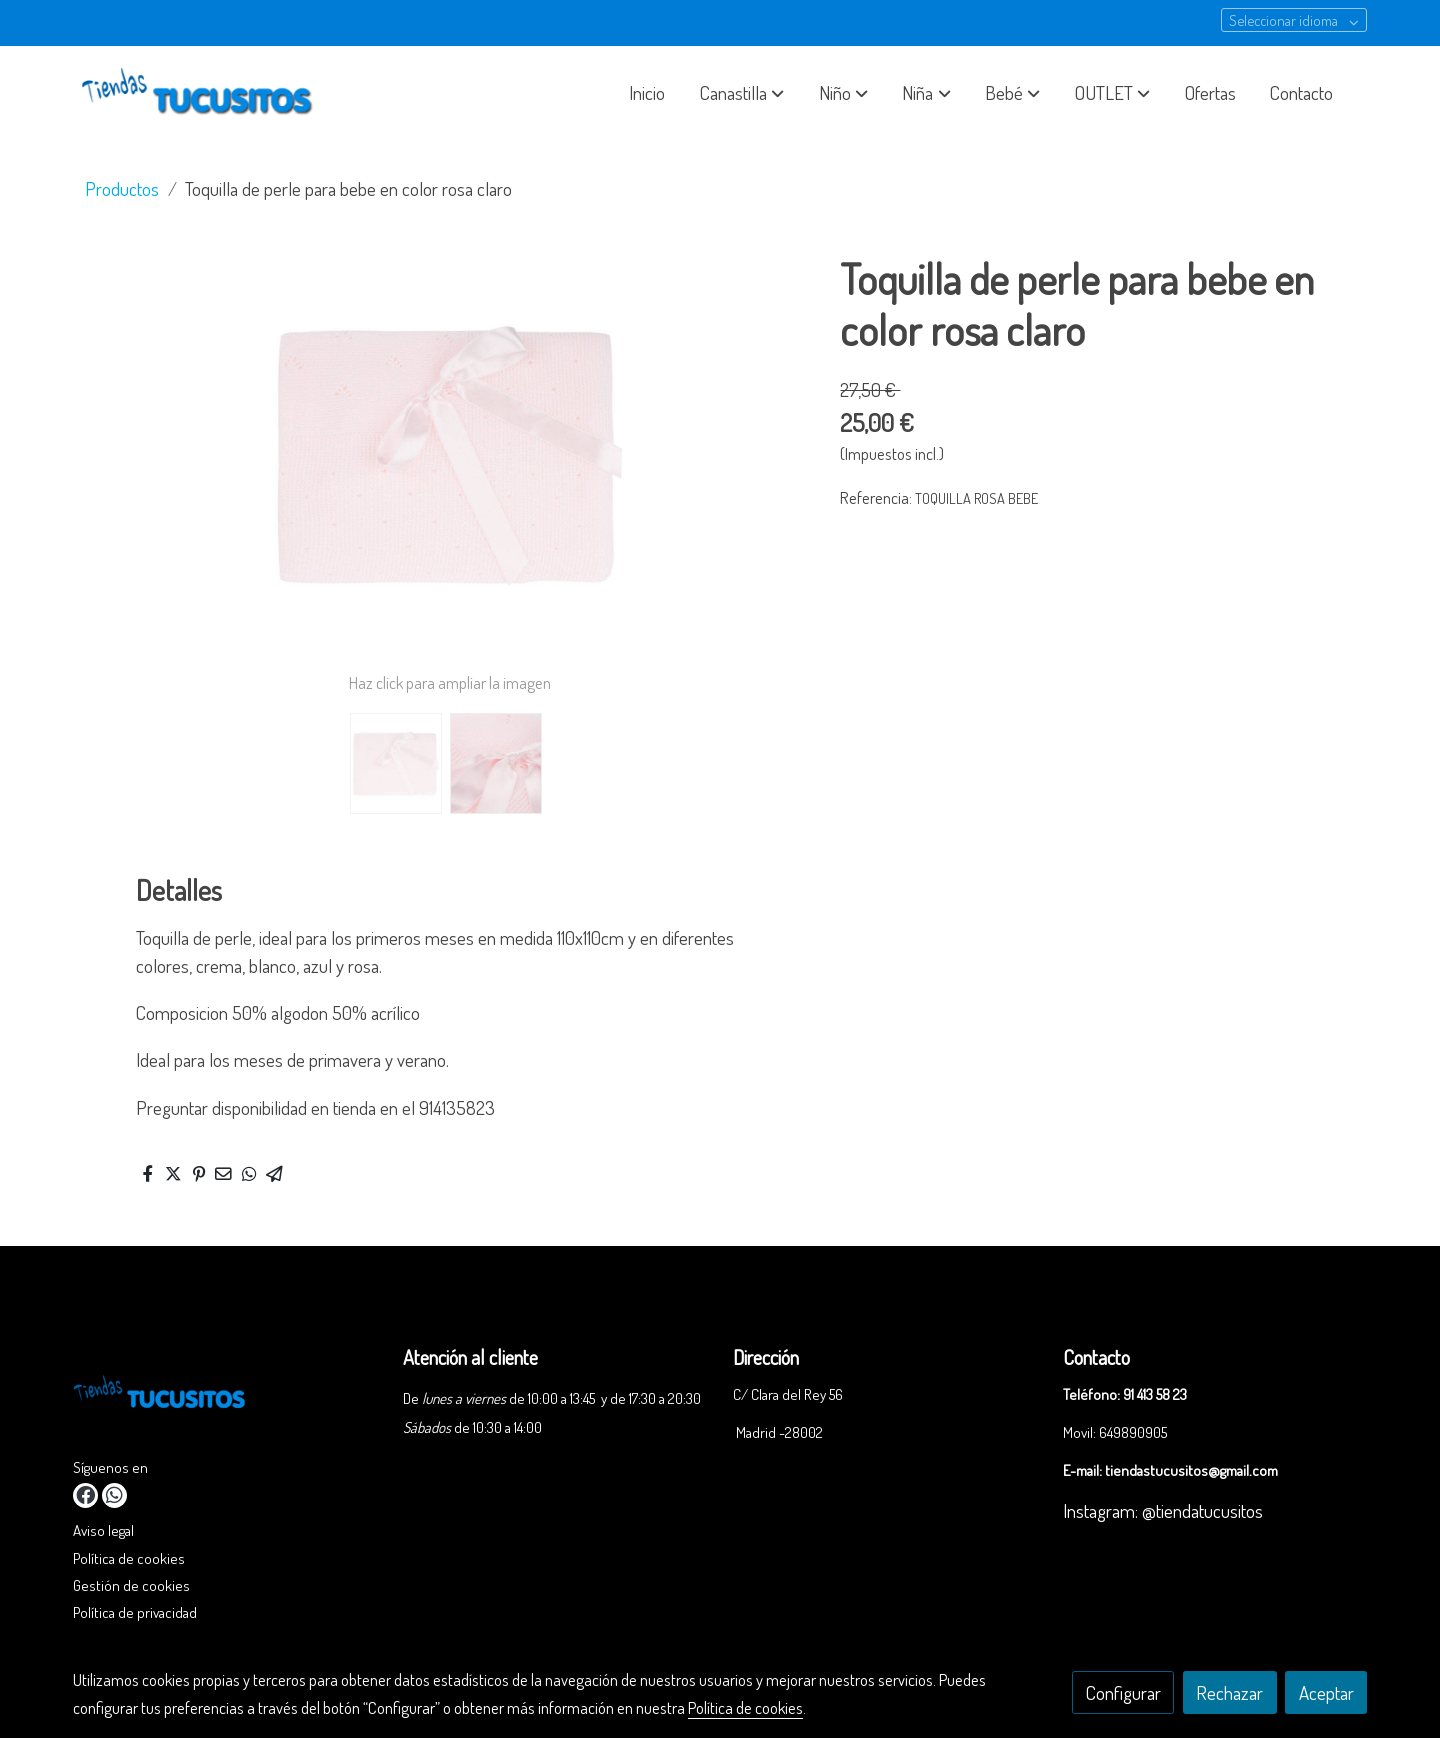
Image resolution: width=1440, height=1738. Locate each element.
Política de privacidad (135, 1612)
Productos (122, 188)
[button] (742, 93)
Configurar (1123, 1692)
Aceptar (1326, 1692)
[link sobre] (225, 1398)
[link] (201, 93)
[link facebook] (85, 1495)
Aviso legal (103, 1530)
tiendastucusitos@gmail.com (1191, 1470)
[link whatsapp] (114, 1495)
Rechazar (1229, 1692)
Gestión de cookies (131, 1585)
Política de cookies (129, 1558)
